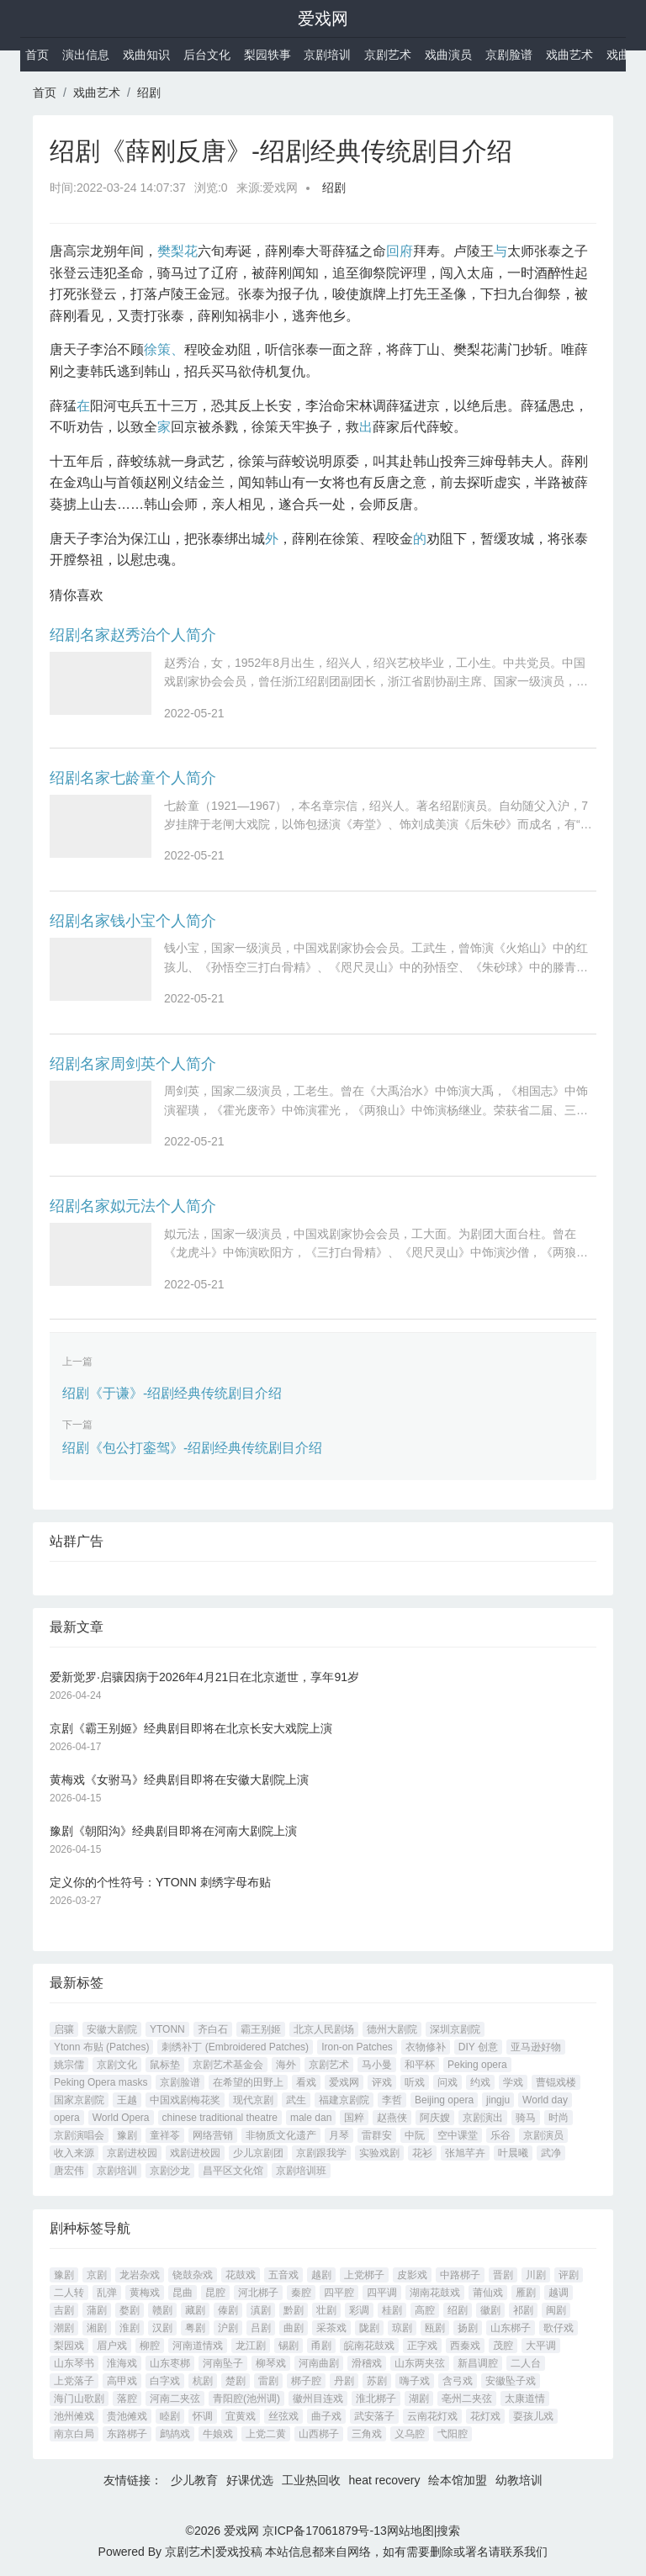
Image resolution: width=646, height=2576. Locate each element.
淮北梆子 (376, 2398)
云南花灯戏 (432, 2416)
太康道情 (525, 2398)
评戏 (382, 2082)
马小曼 (377, 2065)
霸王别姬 (261, 2029)
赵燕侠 (392, 2118)
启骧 (64, 2029)
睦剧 (170, 2416)
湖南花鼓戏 (435, 2292)
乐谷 (500, 2135)
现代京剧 (253, 2100)
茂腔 (503, 2345)
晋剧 (503, 2275)
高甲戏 (122, 2381)
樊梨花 (177, 251)
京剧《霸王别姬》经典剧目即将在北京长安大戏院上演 (191, 1728)
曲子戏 (326, 2416)
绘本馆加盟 (457, 2480)
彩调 (359, 2310)
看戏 (306, 2082)
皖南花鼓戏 (369, 2345)
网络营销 (213, 2135)
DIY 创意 (478, 2047)
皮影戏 (412, 2275)
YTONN (167, 2029)
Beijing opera (444, 2100)
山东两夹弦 (419, 2363)
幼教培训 (519, 2480)
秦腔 (301, 2292)
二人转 (69, 2292)
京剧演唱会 (79, 2135)
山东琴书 (74, 2363)
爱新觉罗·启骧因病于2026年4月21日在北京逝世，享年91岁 (204, 1677)
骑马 (526, 2118)
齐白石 (213, 2029)
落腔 (127, 2398)
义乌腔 (409, 2434)
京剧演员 (543, 2135)
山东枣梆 (170, 2363)
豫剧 (127, 2135)
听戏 (415, 2082)
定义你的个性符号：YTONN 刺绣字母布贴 (160, 1882)
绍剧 (149, 92)
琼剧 (402, 2328)
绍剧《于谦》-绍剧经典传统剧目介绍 (172, 1393)
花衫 (422, 2153)
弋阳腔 (452, 2434)
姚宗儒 (69, 2065)
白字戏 (165, 2381)
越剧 (321, 2275)
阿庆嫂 (435, 2118)
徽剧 (490, 2310)
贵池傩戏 (127, 2416)
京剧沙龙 (170, 2171)
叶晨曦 (513, 2153)
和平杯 (420, 2065)
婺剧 (129, 2310)
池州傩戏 (74, 2416)
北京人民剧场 (324, 2029)
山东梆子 (510, 2328)
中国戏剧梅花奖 (185, 2100)
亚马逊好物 (536, 2047)
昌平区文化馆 (233, 2171)
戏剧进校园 (195, 2153)
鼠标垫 (165, 2065)
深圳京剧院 (455, 2029)
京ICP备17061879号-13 (324, 2530)
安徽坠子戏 (510, 2381)
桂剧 (392, 2310)
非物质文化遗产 (281, 2135)
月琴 (339, 2135)
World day (545, 2100)
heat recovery (385, 2480)
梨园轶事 (267, 54)
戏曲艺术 (569, 54)
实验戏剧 (379, 2153)
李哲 (392, 2100)
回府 (399, 251)
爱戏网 (323, 18)
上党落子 (74, 2381)
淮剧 (129, 2328)
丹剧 (344, 2381)
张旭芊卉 (465, 2153)
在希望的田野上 (248, 2082)
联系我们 (524, 2551)
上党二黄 (266, 2434)
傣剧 (228, 2310)
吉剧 (64, 2310)
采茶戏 (331, 2328)
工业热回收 (311, 2480)
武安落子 (374, 2416)
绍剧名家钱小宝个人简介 (133, 920)
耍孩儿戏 (533, 2416)
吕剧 (261, 2328)
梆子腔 (306, 2381)
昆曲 (182, 2292)
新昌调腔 (478, 2363)
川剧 (536, 2275)
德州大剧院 (392, 2029)
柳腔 (150, 2345)
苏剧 (377, 2381)
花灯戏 (485, 2416)
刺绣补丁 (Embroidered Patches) (235, 2047)
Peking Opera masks (100, 2082)
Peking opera (477, 2065)
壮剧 (326, 2310)
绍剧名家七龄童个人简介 (133, 778)
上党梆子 (364, 2275)
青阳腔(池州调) (246, 2398)
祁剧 (523, 2310)
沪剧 (228, 2328)
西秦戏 (465, 2345)
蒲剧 (97, 2310)
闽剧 (556, 2310)
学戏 (513, 2082)
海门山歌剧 (79, 2398)
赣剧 (162, 2310)
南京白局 (74, 2434)
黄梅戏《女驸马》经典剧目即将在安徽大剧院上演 (179, 1779)
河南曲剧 (319, 2363)
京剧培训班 (301, 2171)
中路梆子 (460, 2275)
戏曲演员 (448, 54)
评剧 (569, 2275)
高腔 (425, 2310)
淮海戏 (122, 2363)
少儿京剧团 (258, 2153)
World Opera (121, 2118)
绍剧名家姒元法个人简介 (133, 1206)
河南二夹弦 (175, 2398)
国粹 (354, 2118)
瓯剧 (435, 2328)
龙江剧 (251, 2345)
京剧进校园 (132, 2153)
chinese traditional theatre (220, 2118)
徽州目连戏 (318, 2398)
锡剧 (288, 2345)
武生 (296, 2100)
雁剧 (526, 2292)
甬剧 (321, 2345)
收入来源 (74, 2153)
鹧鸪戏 (175, 2434)
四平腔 (339, 2292)
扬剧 (468, 2328)
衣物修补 (425, 2047)
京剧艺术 (387, 54)
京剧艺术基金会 (228, 2065)
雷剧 (268, 2381)
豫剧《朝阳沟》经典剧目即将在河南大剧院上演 (173, 1831)
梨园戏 (69, 2345)
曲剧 (293, 2328)
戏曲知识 (146, 54)
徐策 (157, 349)
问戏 (447, 2082)
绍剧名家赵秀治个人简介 (133, 635)
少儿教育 (194, 2480)
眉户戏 (112, 2345)
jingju (498, 2100)
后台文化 (206, 54)
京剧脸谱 (508, 54)
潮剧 (64, 2328)
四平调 (382, 2292)
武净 (551, 2153)
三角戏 (367, 2434)
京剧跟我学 (321, 2153)
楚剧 (235, 2381)
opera (67, 2118)
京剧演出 (483, 2118)
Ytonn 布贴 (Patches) (101, 2047)
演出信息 (85, 54)
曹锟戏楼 (556, 2082)
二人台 (526, 2363)
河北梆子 (258, 2292)
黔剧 (293, 2310)
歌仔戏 (558, 2328)
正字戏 (422, 2345)
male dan (310, 2118)
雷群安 (377, 2135)
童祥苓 (165, 2135)
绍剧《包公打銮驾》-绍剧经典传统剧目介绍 (192, 1448)
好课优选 (249, 2480)
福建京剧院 (344, 2100)
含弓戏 (457, 2381)
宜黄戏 (240, 2416)
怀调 (203, 2416)
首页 (37, 54)
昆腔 (215, 2292)
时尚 (558, 2118)
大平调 (541, 2345)
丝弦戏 (283, 2416)
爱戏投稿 (238, 2551)
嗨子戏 (415, 2381)
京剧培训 (327, 54)
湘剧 (97, 2328)
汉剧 (162, 2328)
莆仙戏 (488, 2292)
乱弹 (107, 2292)
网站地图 (410, 2530)
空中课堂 (457, 2135)
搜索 (448, 2530)
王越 (127, 2100)
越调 (558, 2292)
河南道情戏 (197, 2345)
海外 (286, 2065)
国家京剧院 (79, 2100)
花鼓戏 (240, 2275)
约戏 (480, 2082)
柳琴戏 (271, 2363)
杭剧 (203, 2381)
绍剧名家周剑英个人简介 (133, 1063)
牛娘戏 (218, 2434)
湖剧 (419, 2398)
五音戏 (283, 2275)
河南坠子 (223, 2363)
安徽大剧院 (112, 2029)
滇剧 (261, 2310)
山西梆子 (319, 2434)
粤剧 (195, 2328)
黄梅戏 (145, 2292)
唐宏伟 (69, 2171)
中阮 (415, 2135)
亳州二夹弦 (467, 2398)
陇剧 (369, 2328)
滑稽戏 (367, 2363)
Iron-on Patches (357, 2047)
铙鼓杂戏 (192, 2275)
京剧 (97, 2275)
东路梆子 (127, 2434)
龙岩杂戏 (139, 2275)
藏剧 (195, 2310)
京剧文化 (117, 2065)
